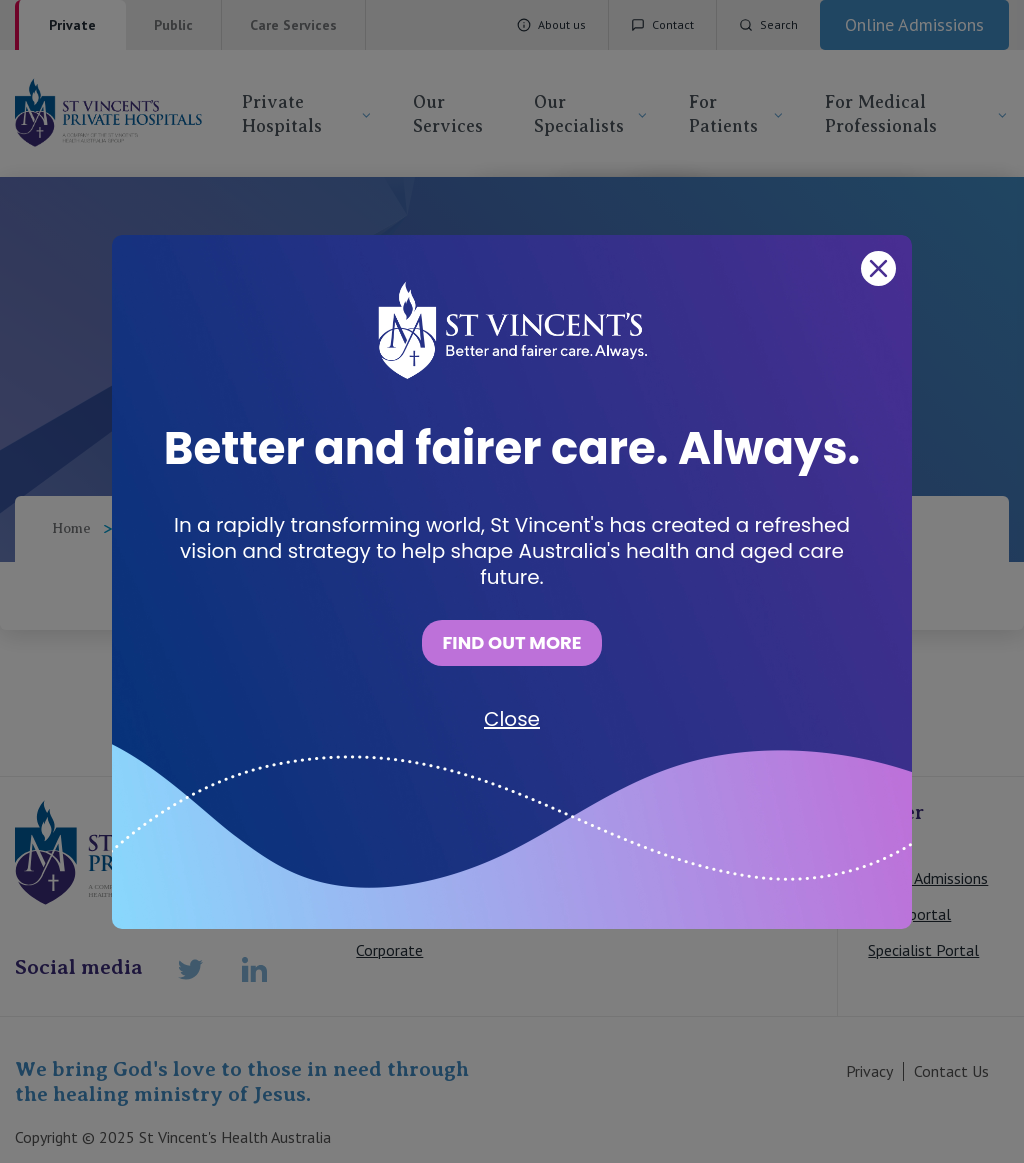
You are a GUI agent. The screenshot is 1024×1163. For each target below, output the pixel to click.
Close (512, 719)
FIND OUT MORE (511, 642)
